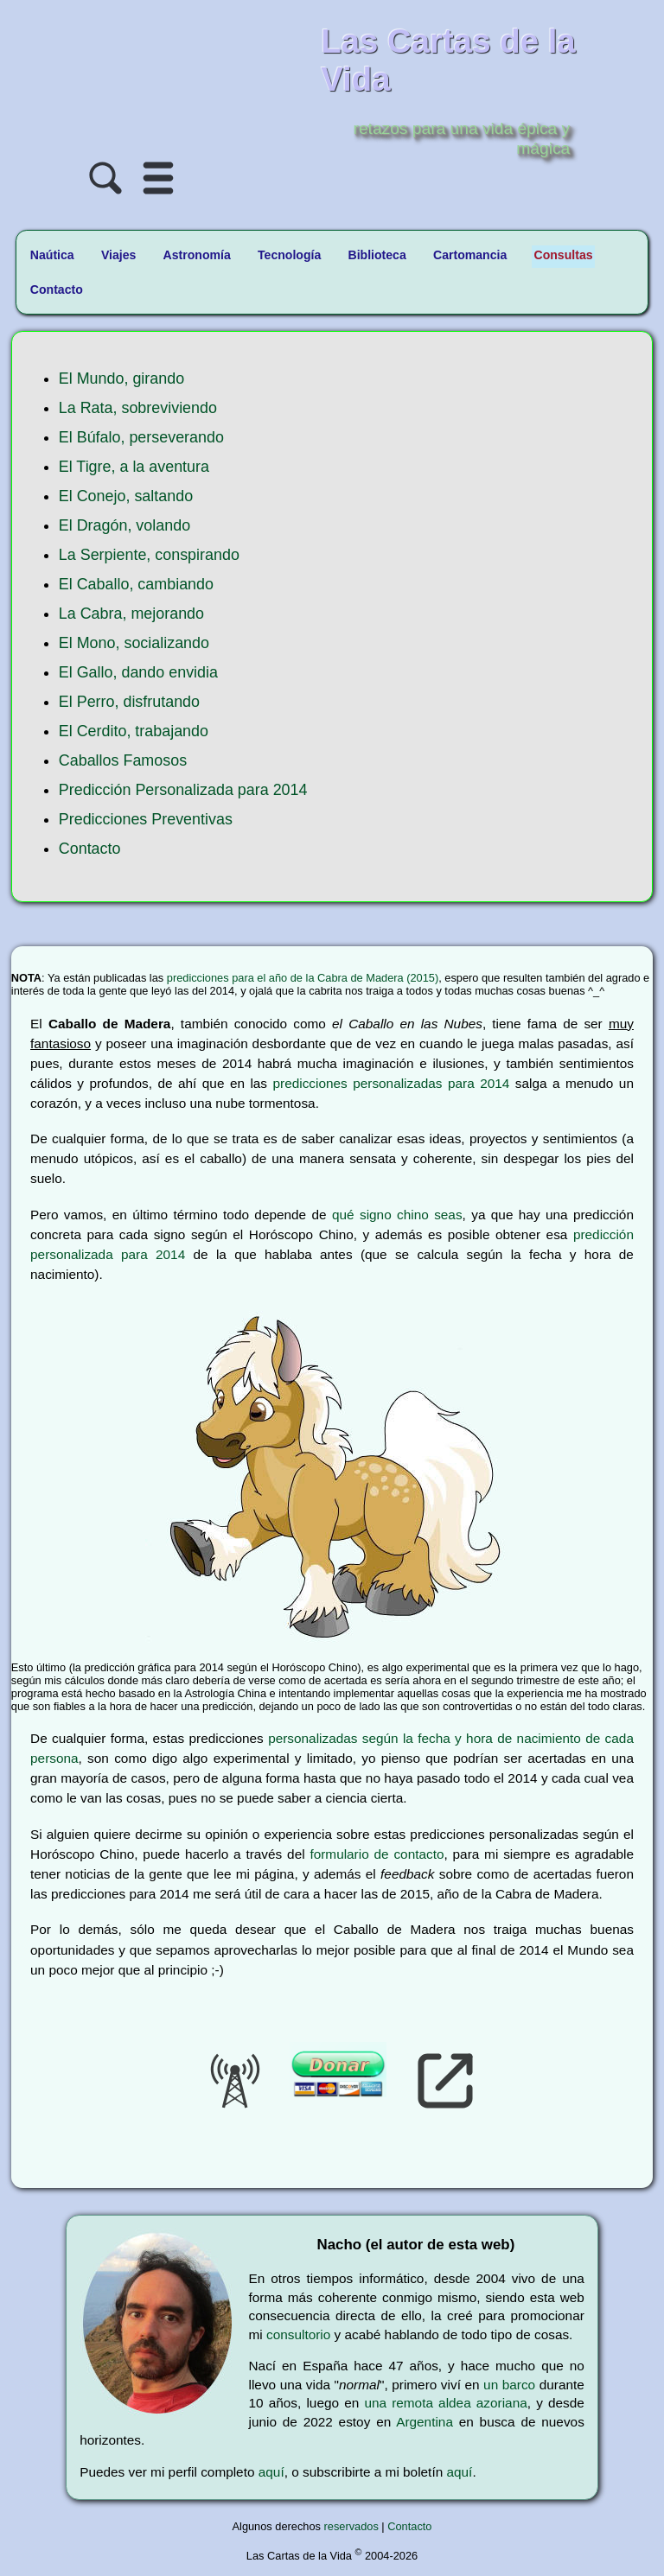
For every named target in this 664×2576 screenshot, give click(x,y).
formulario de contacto (377, 1854)
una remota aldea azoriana (445, 2402)
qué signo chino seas (397, 1214)
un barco (509, 2384)
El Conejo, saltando (126, 496)
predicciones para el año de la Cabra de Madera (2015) (302, 977)
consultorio (298, 2334)
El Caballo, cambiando (136, 584)
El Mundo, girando (121, 378)
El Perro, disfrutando (129, 701)
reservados (351, 2526)
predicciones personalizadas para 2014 (391, 1083)
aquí (271, 2472)
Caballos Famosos (123, 760)
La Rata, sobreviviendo (138, 408)
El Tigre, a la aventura (134, 466)
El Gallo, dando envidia (138, 672)
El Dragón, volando (124, 525)
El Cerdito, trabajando (133, 731)
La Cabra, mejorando (131, 613)
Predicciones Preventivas (146, 819)
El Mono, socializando (134, 643)
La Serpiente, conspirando (149, 554)
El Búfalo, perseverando (141, 437)
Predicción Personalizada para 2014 (183, 789)
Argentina (424, 2421)
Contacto (90, 848)
